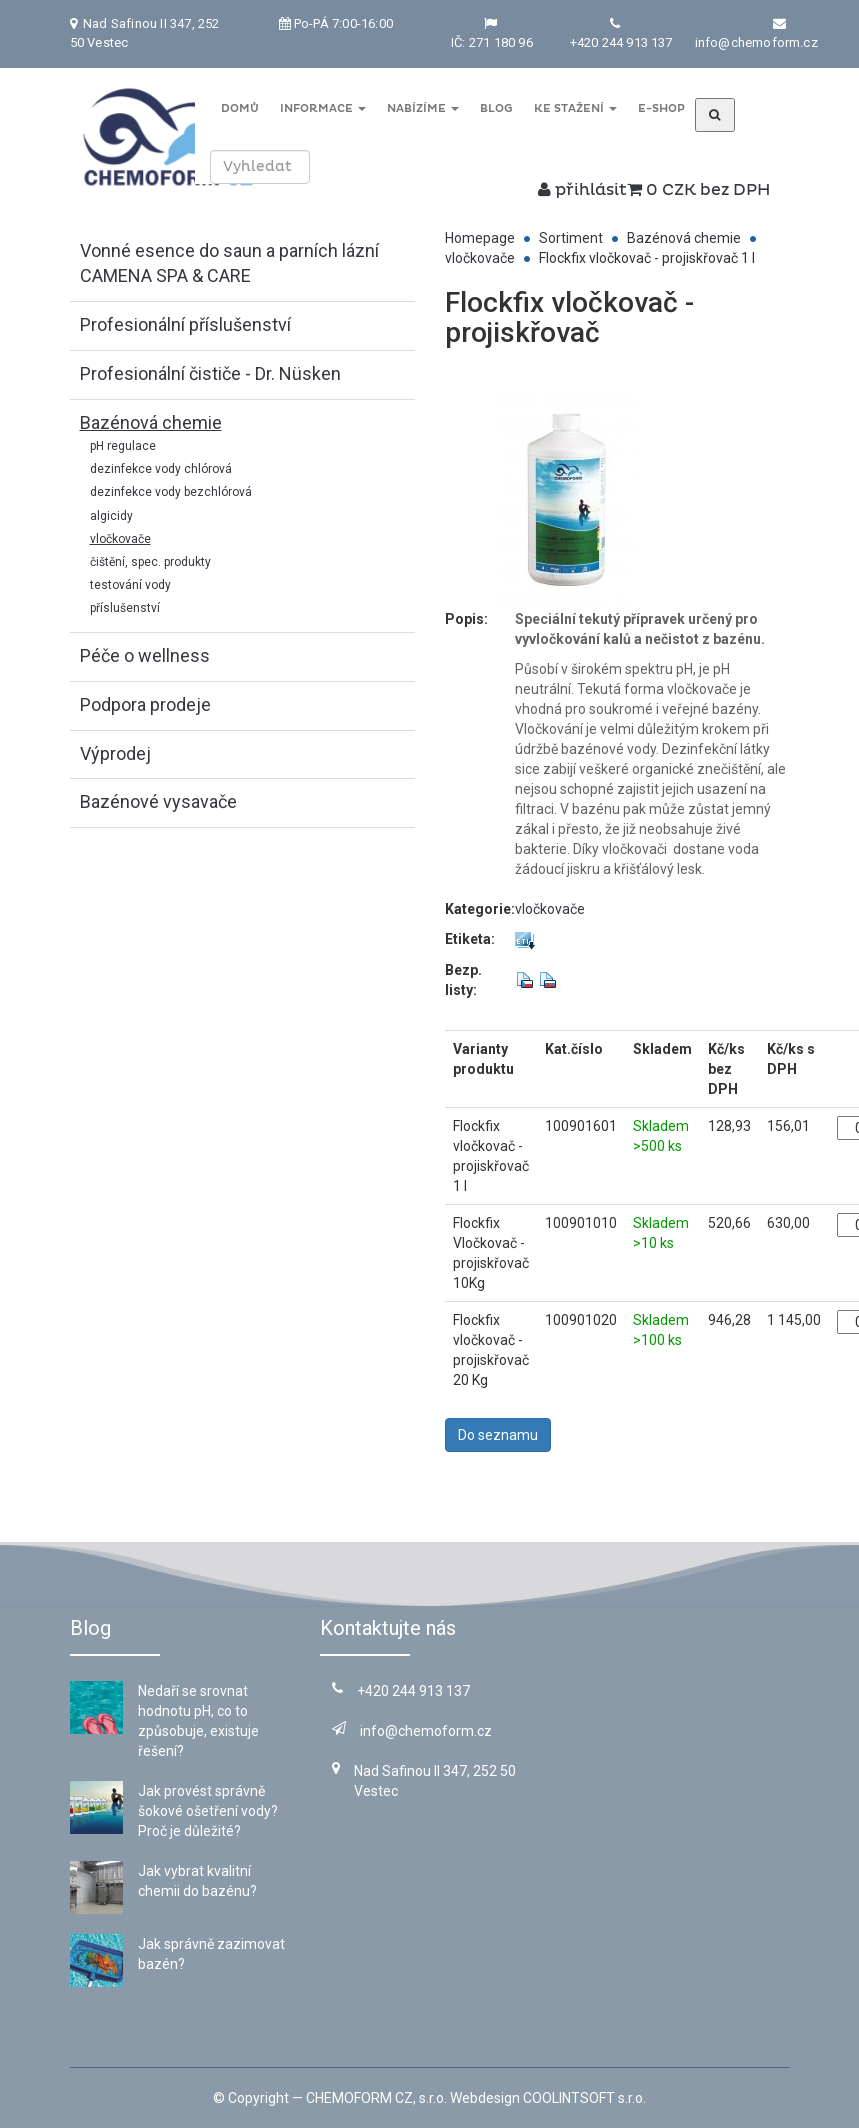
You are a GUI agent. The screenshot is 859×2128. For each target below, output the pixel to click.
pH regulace (123, 446)
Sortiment (571, 238)
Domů (239, 108)
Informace (322, 108)
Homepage (480, 238)
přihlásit (582, 190)
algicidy (111, 516)
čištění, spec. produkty (150, 562)
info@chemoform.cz (756, 42)
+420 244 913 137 (621, 42)
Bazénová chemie (684, 238)
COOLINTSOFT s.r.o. (584, 2098)
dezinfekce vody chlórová (161, 469)
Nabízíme (422, 108)
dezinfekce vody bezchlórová (171, 492)
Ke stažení (573, 108)
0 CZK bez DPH (698, 190)
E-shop (659, 108)
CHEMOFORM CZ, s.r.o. (376, 2098)
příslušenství (125, 608)
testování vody (130, 585)
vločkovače (120, 539)
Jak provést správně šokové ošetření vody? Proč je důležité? (208, 1811)
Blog (495, 108)
